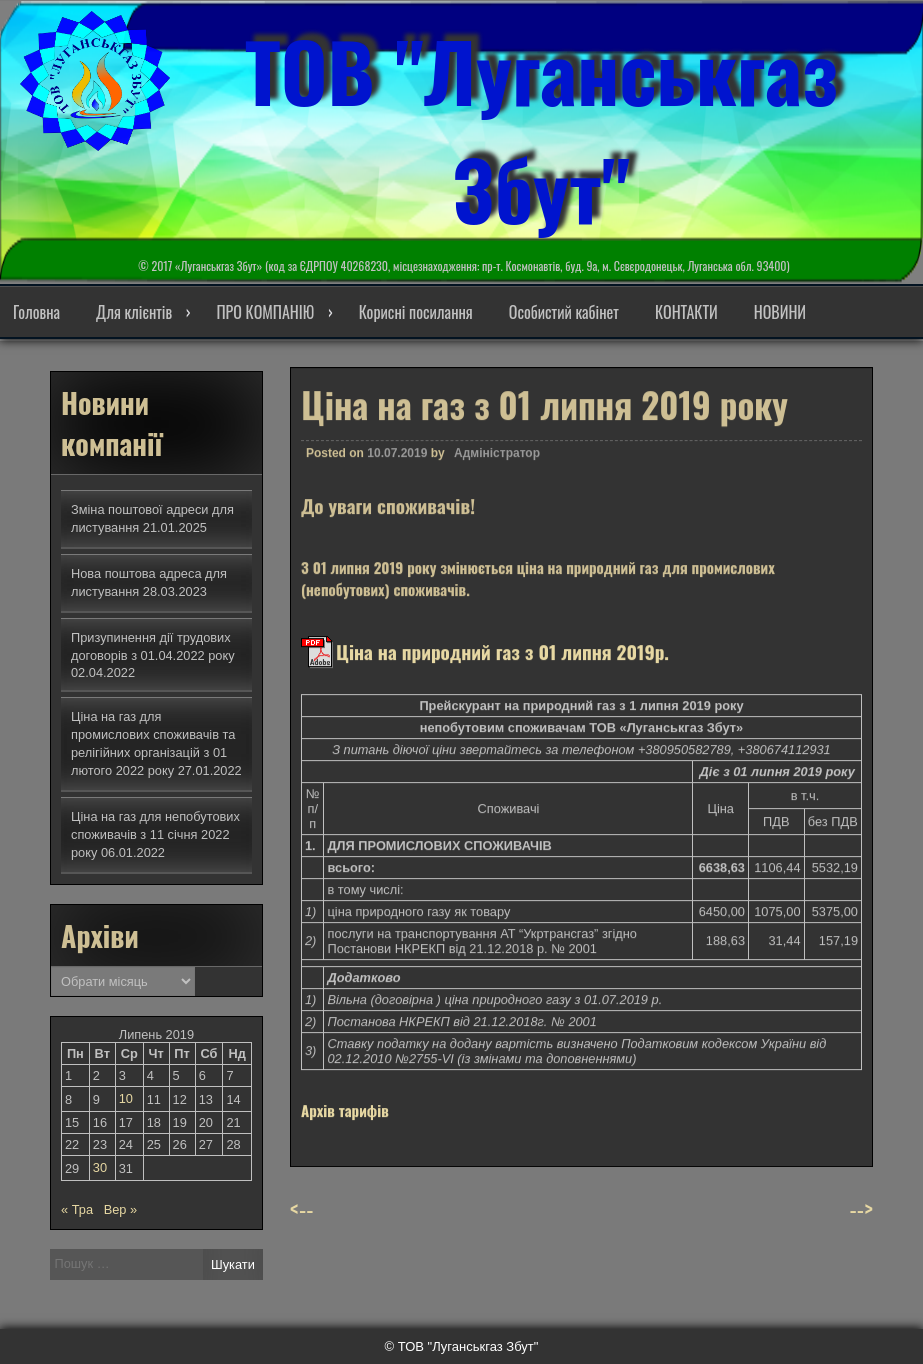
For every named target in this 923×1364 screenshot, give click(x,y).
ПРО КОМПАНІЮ (265, 312)
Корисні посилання (416, 312)
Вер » (120, 1209)
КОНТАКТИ (686, 312)
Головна (36, 312)
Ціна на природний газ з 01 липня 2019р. (502, 663)
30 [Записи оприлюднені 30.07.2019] (100, 1167)
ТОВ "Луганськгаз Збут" (541, 129)
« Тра (77, 1209)
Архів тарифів (345, 1122)
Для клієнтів (134, 312)
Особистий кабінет (564, 312)
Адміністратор (497, 465)
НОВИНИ (780, 312)
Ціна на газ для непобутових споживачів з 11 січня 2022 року (155, 834)
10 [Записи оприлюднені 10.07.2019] (126, 1098)
